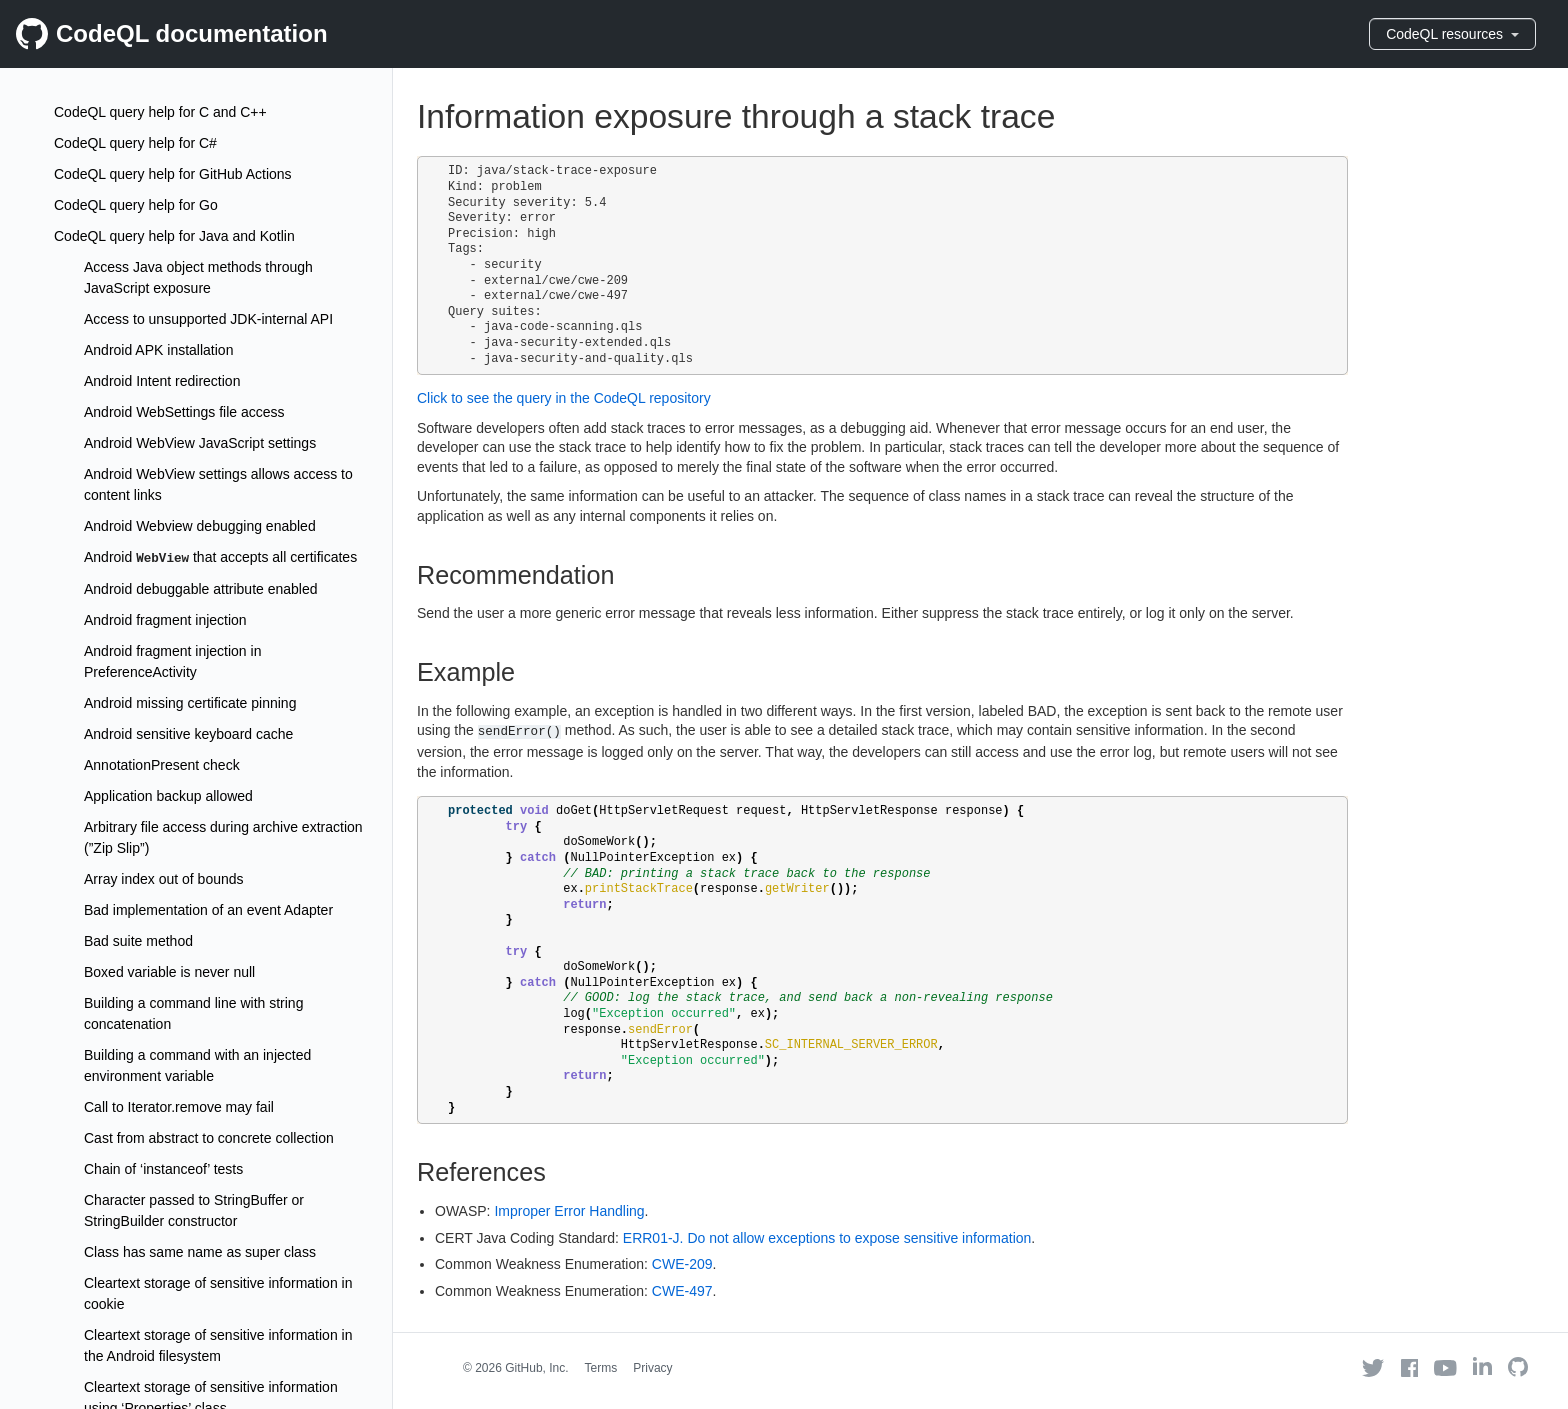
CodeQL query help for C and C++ (160, 112)
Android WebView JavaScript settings (200, 443)
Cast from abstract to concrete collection (209, 1138)
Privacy (652, 1368)
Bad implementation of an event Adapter (208, 910)
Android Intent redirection (162, 381)
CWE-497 (682, 1291)
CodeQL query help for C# (135, 143)
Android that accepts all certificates (220, 557)
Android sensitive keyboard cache (188, 734)
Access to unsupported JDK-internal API (208, 319)
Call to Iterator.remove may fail (179, 1107)
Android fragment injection (165, 620)
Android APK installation (158, 350)
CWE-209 (682, 1264)
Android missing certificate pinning (190, 703)
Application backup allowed (168, 796)
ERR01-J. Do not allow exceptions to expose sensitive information (827, 1238)
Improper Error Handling (569, 1211)
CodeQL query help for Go (136, 205)
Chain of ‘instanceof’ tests (163, 1169)
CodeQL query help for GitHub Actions (173, 174)
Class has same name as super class (200, 1252)
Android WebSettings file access (184, 412)
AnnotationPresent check (162, 765)
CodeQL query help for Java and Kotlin (174, 236)
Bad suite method (138, 941)
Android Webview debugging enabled (200, 526)
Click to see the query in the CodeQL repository (564, 398)
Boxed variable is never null (169, 972)
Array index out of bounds (164, 879)
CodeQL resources (1452, 34)
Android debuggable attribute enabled (201, 589)
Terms (601, 1368)
